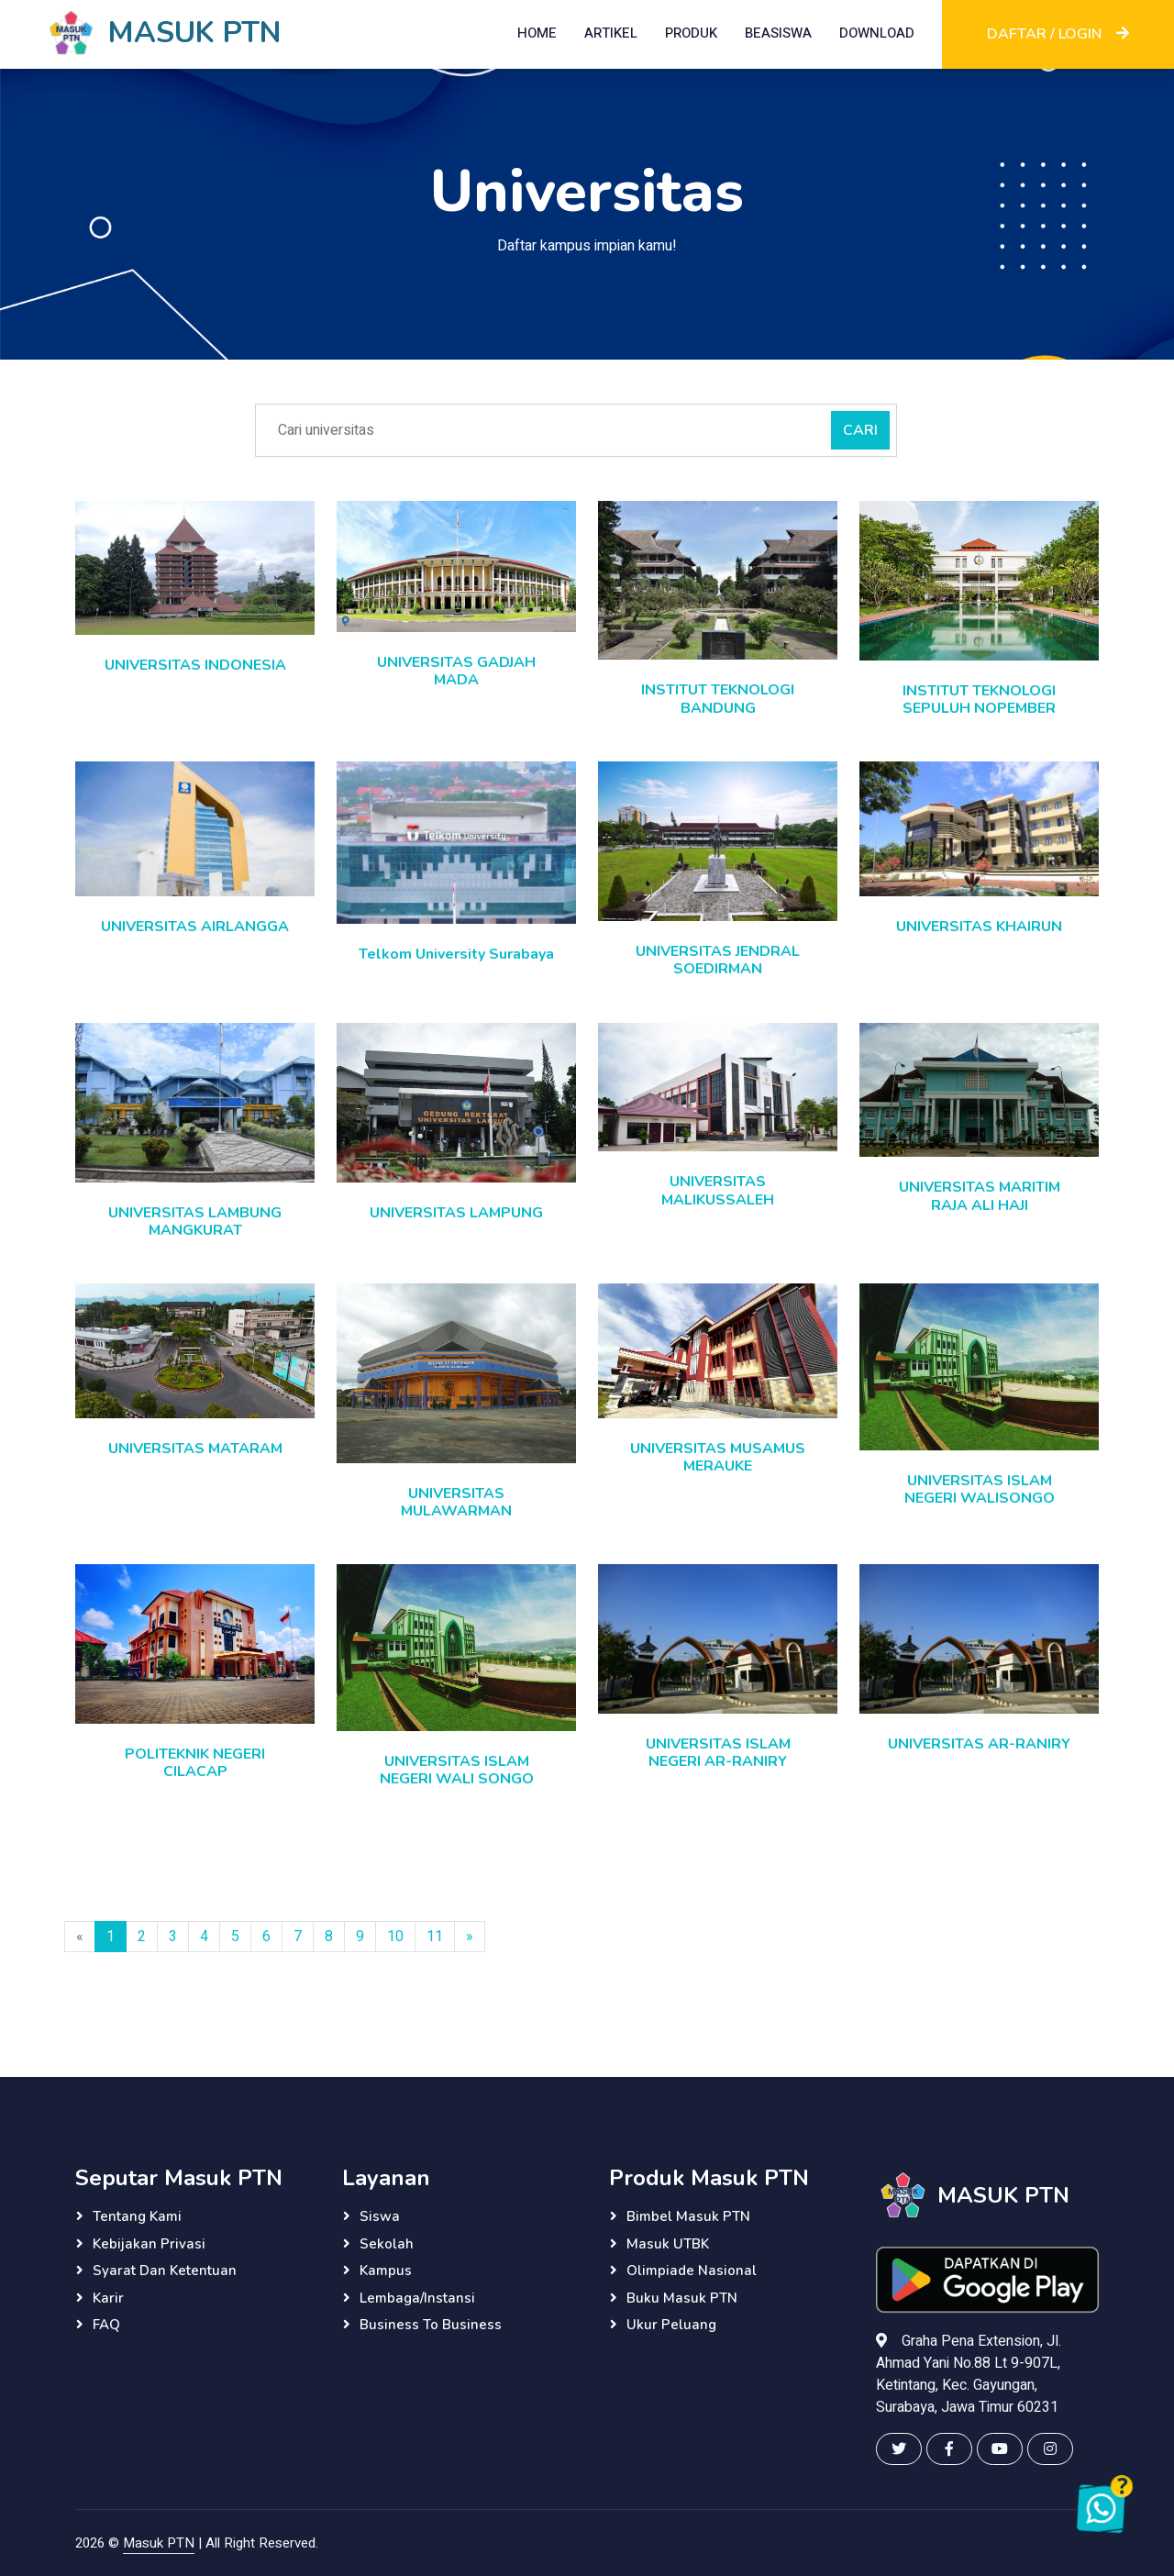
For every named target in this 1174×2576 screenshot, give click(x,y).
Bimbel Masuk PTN (688, 2216)
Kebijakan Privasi (149, 2244)
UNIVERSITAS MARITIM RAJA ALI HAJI (979, 1196)
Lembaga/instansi (417, 2298)
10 (395, 1937)
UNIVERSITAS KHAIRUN (979, 926)
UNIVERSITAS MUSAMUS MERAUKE (717, 1457)
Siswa (380, 2216)
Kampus (386, 2270)
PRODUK (691, 33)
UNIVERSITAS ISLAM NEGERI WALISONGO (979, 1489)
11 (434, 1937)
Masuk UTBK (667, 2244)
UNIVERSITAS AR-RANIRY (979, 1744)
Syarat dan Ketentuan (165, 2270)
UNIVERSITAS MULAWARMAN (456, 1502)
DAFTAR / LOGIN (1058, 34)
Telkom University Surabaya (456, 954)
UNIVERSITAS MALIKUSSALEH (717, 1190)
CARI (860, 430)
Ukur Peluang (671, 2324)
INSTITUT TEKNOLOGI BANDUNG (717, 698)
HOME (537, 33)
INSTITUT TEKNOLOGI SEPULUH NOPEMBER (979, 699)
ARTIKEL (610, 33)
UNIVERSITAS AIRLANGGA (195, 926)
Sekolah (387, 2244)
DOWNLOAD (876, 33)
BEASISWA (778, 33)
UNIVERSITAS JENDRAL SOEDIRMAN (718, 960)
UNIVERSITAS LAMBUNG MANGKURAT (195, 1221)
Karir (108, 2298)
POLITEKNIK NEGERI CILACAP (195, 1763)
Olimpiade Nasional (691, 2270)
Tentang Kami (137, 2216)
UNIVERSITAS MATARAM (195, 1448)
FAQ (106, 2324)
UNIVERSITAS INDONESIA (195, 665)
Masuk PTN (158, 2543)
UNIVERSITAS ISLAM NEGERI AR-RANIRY (718, 1752)
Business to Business (431, 2324)
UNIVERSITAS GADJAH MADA (456, 671)
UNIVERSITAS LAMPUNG (456, 1213)
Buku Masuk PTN (681, 2298)
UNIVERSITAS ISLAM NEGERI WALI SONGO (457, 1770)
